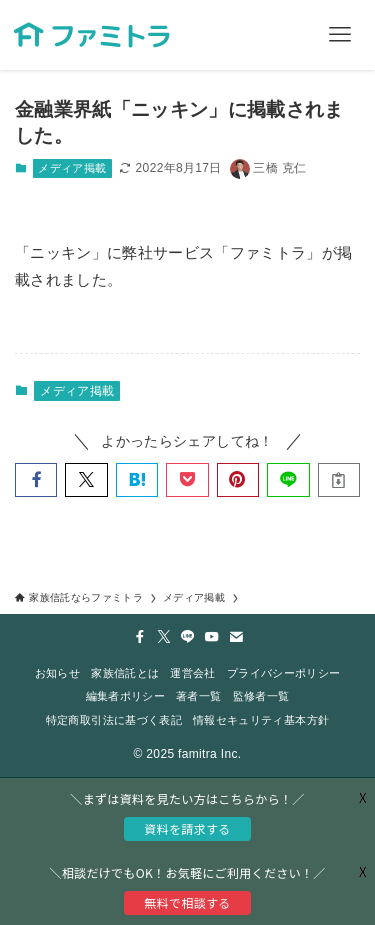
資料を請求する (187, 828)
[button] (36, 480)
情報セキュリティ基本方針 (261, 720)
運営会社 (192, 673)
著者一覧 (198, 696)
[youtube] (212, 637)
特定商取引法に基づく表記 (114, 720)
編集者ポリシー (125, 696)
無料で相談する (187, 902)
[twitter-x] (164, 637)
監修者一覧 (261, 696)
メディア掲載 (72, 168)
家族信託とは (125, 673)
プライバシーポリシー (283, 673)
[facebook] (140, 637)
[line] (188, 637)
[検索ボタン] (270, 35)
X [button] (363, 871)
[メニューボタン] (340, 35)
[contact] (236, 637)
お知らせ (57, 673)
